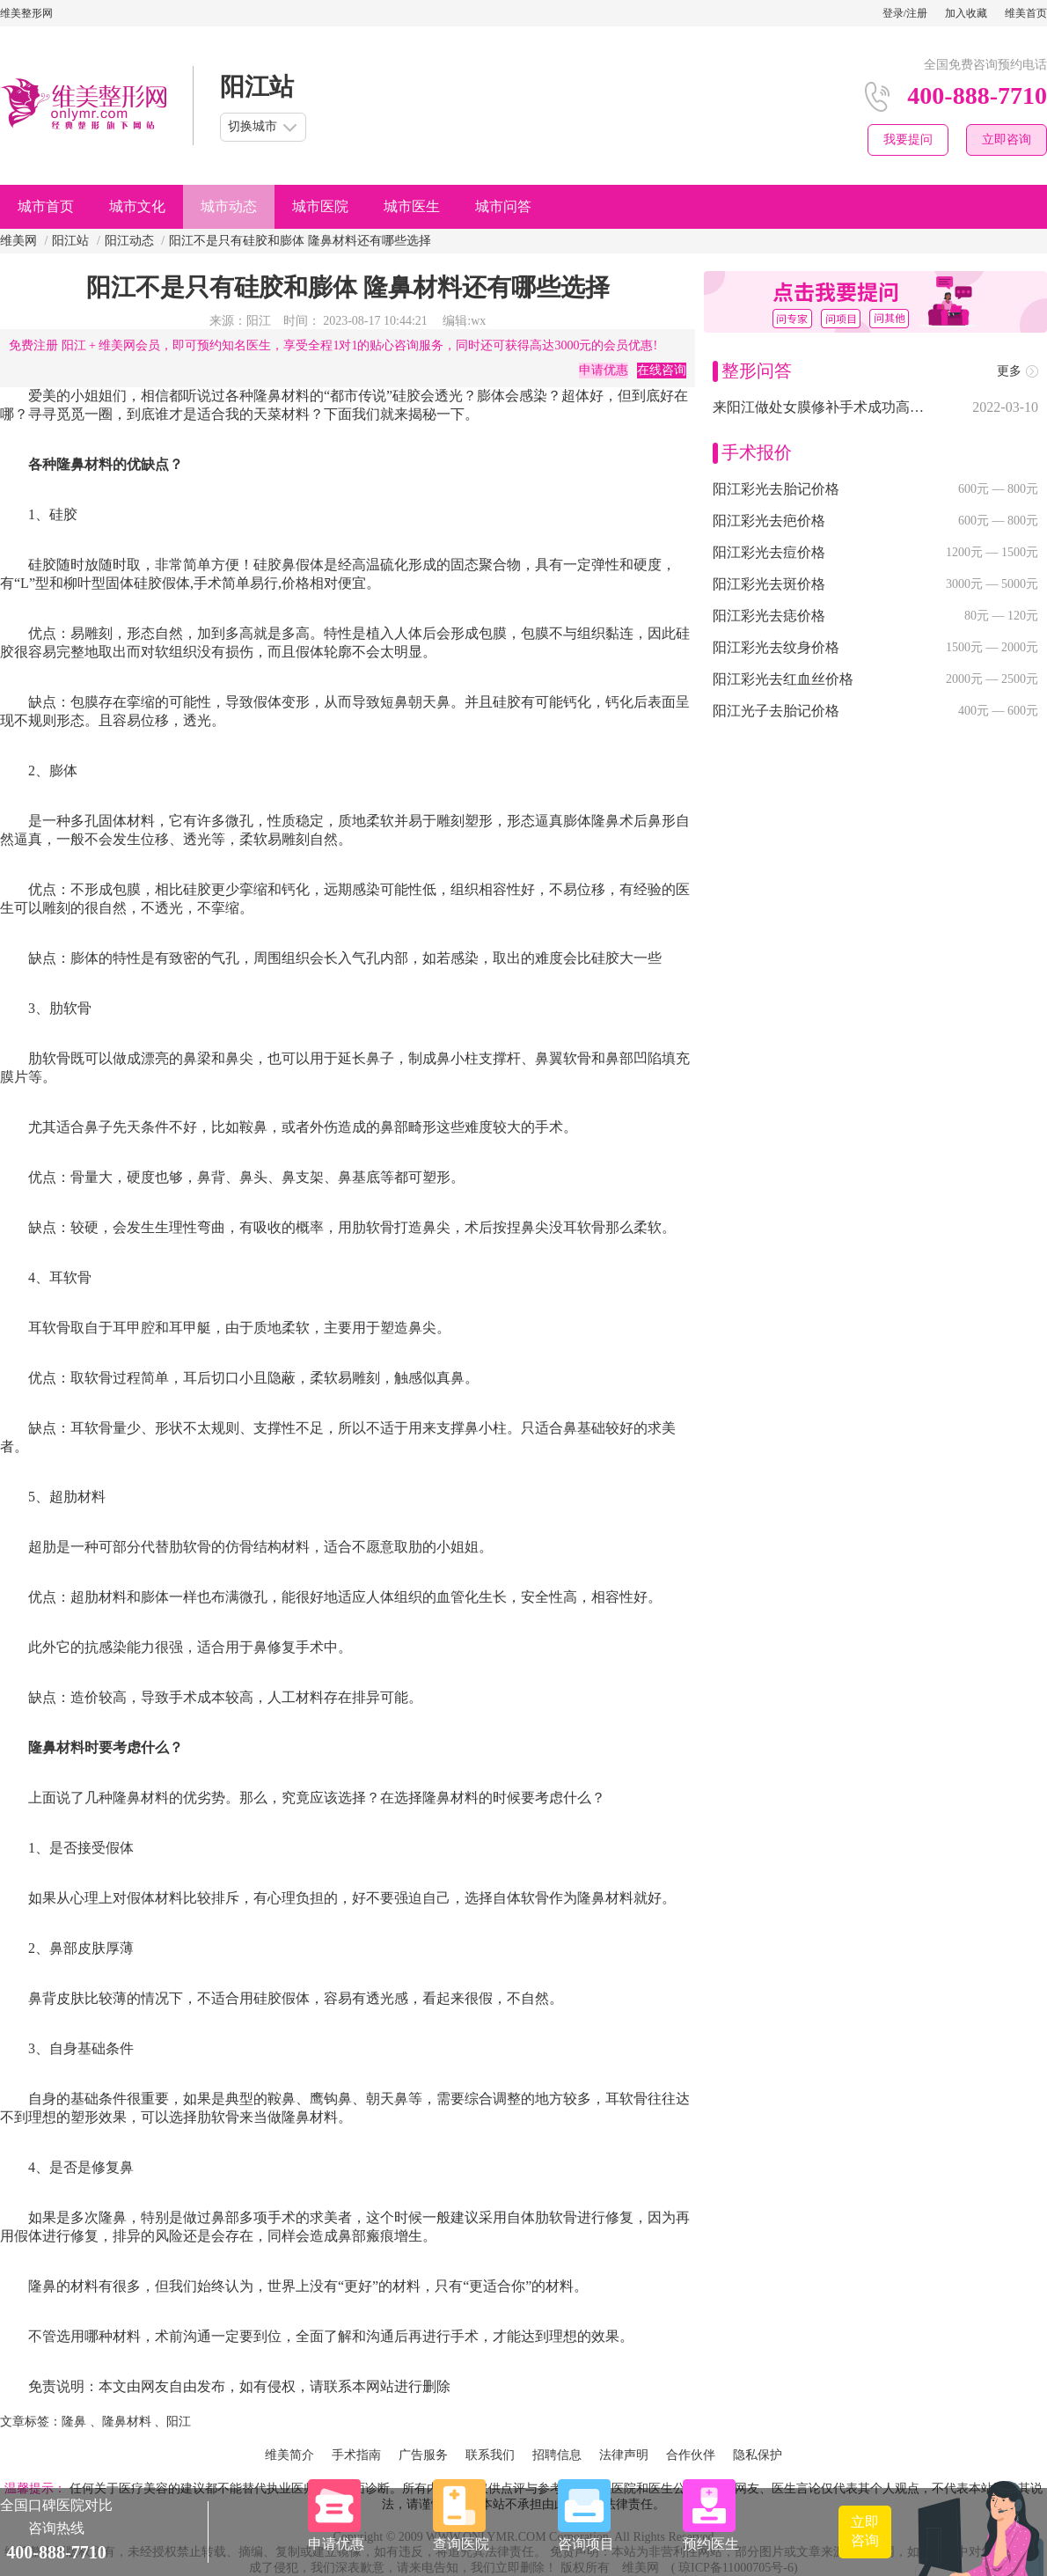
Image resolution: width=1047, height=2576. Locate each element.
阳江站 (70, 240)
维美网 (18, 240)
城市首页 (46, 206)
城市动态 (229, 206)
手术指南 (356, 2455)
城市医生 (412, 206)
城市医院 (320, 206)
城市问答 (503, 206)
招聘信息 (557, 2455)
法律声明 (623, 2455)
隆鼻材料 (126, 2421)
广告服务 (423, 2455)
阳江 (178, 2421)
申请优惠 (603, 370)
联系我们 (490, 2455)
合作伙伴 (690, 2455)
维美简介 (289, 2455)
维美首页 (1026, 13)
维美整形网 (26, 13)
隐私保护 (757, 2455)
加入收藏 (966, 13)
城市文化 (137, 206)
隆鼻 (74, 2421)
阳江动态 (129, 240)
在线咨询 (661, 370)
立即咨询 (1006, 139)
